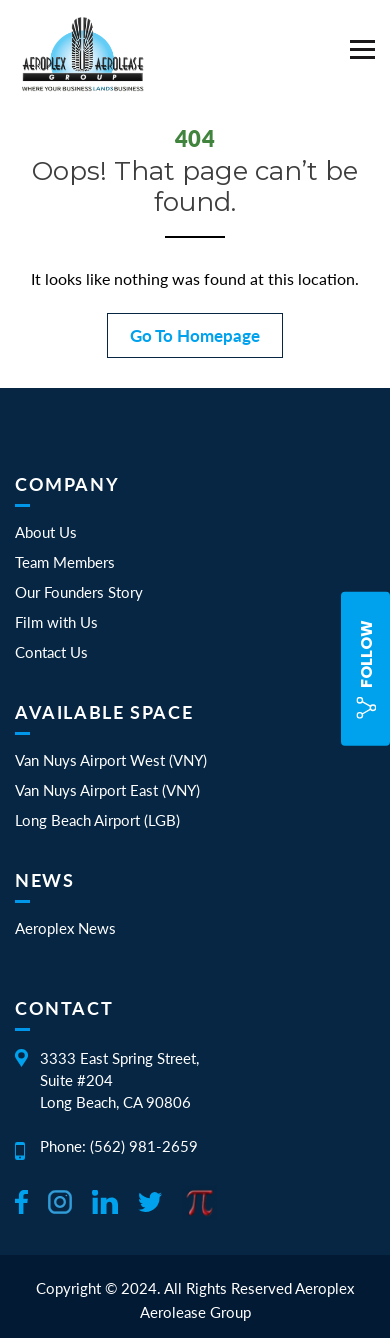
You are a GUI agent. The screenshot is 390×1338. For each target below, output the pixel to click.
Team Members (65, 562)
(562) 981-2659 (144, 1146)
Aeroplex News (65, 928)
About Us (46, 532)
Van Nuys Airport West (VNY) (111, 760)
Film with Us (56, 622)
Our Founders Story (79, 592)
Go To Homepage (195, 335)
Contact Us (51, 652)
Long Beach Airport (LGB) (97, 820)
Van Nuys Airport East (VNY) (107, 790)
